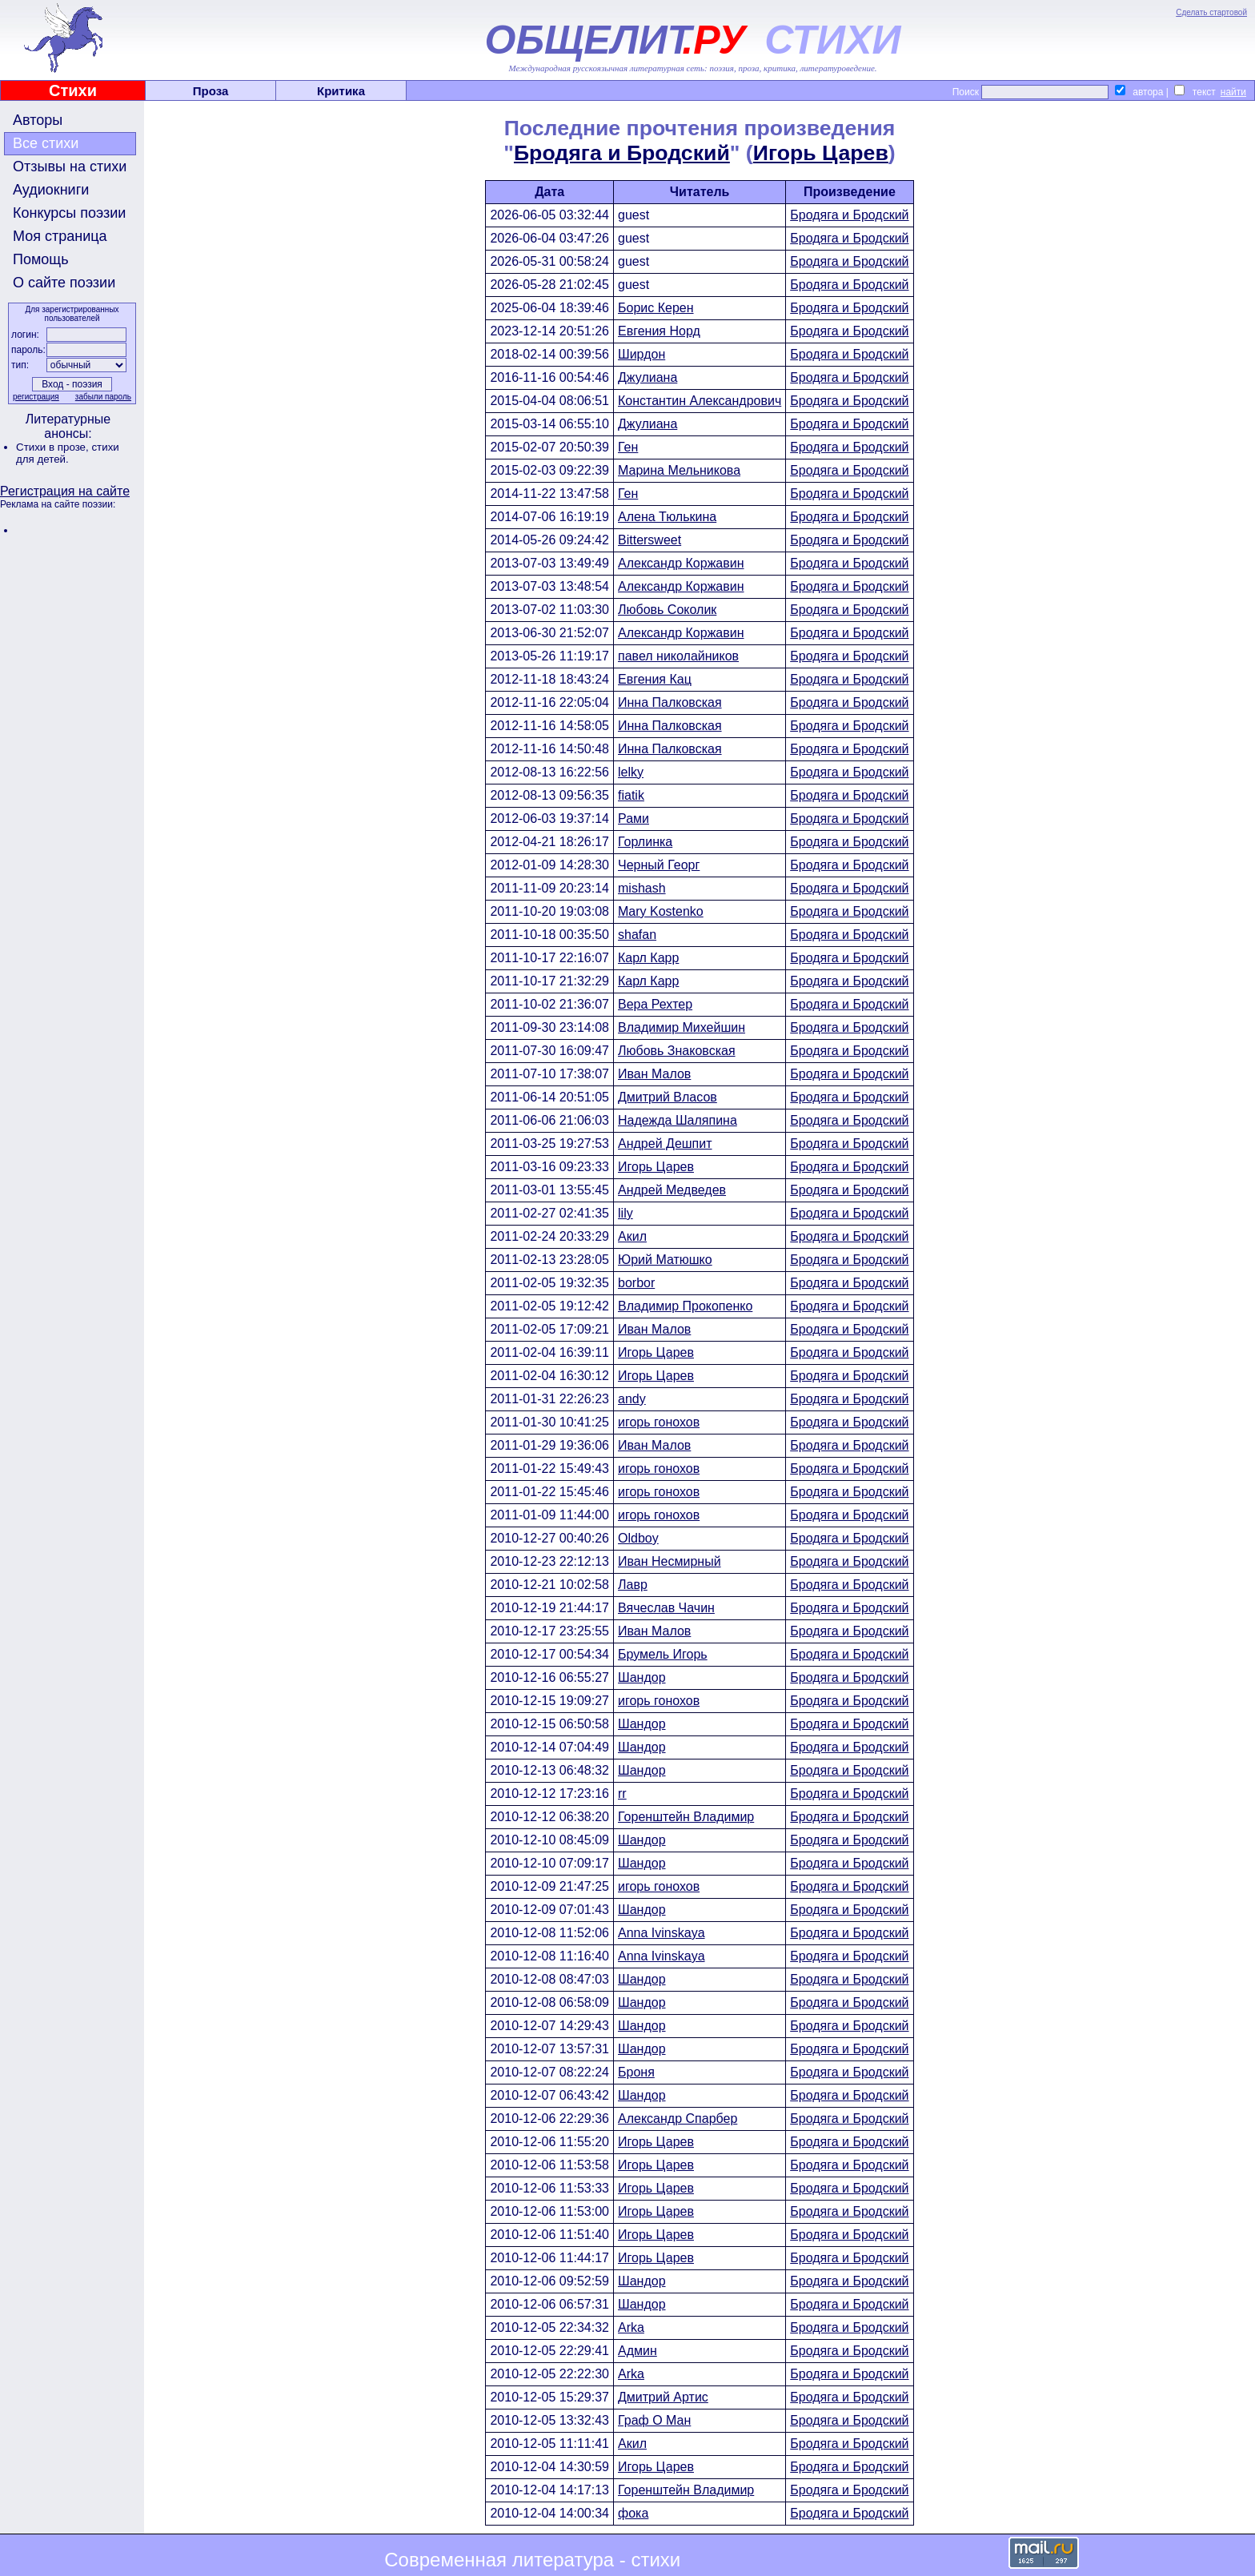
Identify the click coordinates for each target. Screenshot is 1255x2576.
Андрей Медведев (672, 1190)
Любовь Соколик (667, 609)
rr (622, 1793)
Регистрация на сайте (65, 491)
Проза (211, 91)
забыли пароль (103, 396)
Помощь (41, 259)
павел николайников (678, 656)
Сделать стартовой (1211, 12)
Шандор (642, 1677)
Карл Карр (648, 958)
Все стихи (45, 143)
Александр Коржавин (681, 563)
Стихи (73, 90)
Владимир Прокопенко (685, 1306)
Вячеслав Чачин (666, 1608)
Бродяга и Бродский (622, 153)
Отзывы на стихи (69, 166)
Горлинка (645, 842)
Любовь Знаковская (677, 1050)
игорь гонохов (659, 1422)
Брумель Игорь (663, 1654)
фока (633, 2513)
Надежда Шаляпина (677, 1120)
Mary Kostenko (661, 911)
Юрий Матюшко (665, 1259)
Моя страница (60, 236)
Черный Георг (659, 865)
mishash (642, 888)
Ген (628, 447)
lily (625, 1213)
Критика (341, 91)
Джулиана (647, 377)
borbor (636, 1283)
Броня (636, 2072)
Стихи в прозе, (53, 447)
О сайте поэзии (64, 283)
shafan (637, 934)
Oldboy (638, 1538)
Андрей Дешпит (665, 1143)
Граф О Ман (654, 2420)
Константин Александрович (699, 400)
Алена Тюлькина (667, 517)
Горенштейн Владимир (686, 1817)
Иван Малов (654, 1074)
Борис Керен (656, 308)
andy (632, 1399)
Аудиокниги (51, 190)
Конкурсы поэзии (69, 213)
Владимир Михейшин (681, 1027)
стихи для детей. (67, 453)
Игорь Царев (820, 153)
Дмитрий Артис (663, 2397)
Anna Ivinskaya (661, 1933)
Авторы (37, 120)
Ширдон (641, 354)
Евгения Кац (655, 679)
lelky (631, 772)
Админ (637, 2350)
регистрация (36, 396)
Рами (633, 818)
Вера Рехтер (655, 1004)
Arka (631, 2327)
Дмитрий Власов (667, 1097)
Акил (632, 1236)
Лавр (633, 1584)
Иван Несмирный (669, 1561)
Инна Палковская (670, 702)
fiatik (631, 795)
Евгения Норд (659, 331)
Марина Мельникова (679, 470)
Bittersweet (649, 540)
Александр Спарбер (677, 2118)
